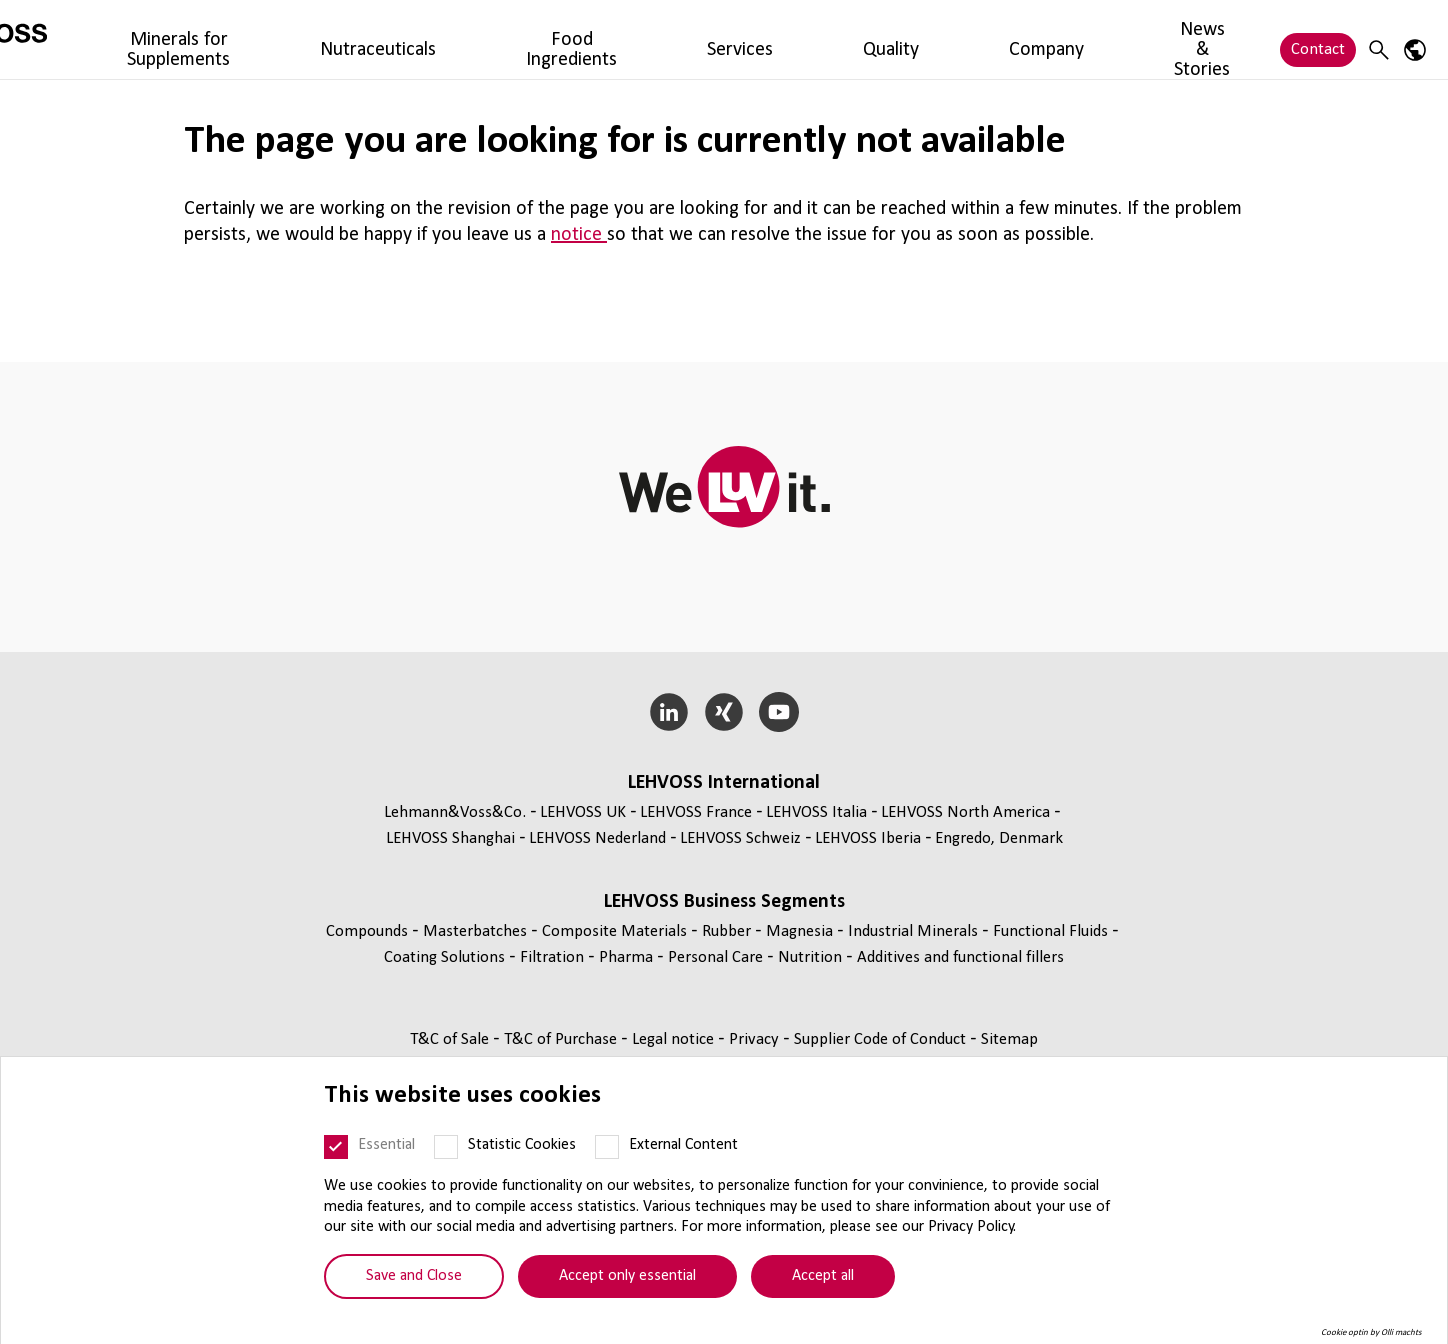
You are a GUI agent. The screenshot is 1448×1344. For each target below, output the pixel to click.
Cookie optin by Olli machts (1371, 1335)
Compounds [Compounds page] (369, 931)
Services (724, 39)
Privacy (756, 1039)
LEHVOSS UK (583, 812)
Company (878, 39)
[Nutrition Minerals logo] (105, 39)
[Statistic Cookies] (446, 1150)
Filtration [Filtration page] (554, 957)
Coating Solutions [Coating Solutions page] (446, 957)
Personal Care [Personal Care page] (717, 957)
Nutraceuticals (486, 39)
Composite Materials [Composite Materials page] (616, 931)
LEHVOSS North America (965, 812)
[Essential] (336, 1150)
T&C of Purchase (562, 1039)
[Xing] (724, 712)
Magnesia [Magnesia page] (801, 931)
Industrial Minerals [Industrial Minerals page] (915, 931)
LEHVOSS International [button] (724, 783)
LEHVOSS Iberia (868, 838)
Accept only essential (627, 1279)
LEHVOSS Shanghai (450, 838)
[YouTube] (778, 712)
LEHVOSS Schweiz (740, 838)
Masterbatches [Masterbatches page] (477, 931)
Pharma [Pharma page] (628, 957)
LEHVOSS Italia (816, 812)
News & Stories (986, 39)
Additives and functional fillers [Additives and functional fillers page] (960, 957)
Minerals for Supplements (325, 39)
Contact (1318, 39)
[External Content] (607, 1150)
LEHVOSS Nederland (597, 838)
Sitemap (1009, 1039)
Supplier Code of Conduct (882, 1039)
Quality (798, 39)
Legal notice (675, 1039)
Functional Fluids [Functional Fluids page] (1052, 931)
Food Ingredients (616, 39)
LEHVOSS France (696, 812)
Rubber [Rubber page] (728, 931)
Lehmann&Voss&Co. (455, 812)
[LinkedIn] (669, 712)
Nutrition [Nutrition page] (812, 957)
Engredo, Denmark (999, 838)
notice (579, 235)
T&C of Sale (451, 1039)
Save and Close (414, 1279)
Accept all (823, 1279)
